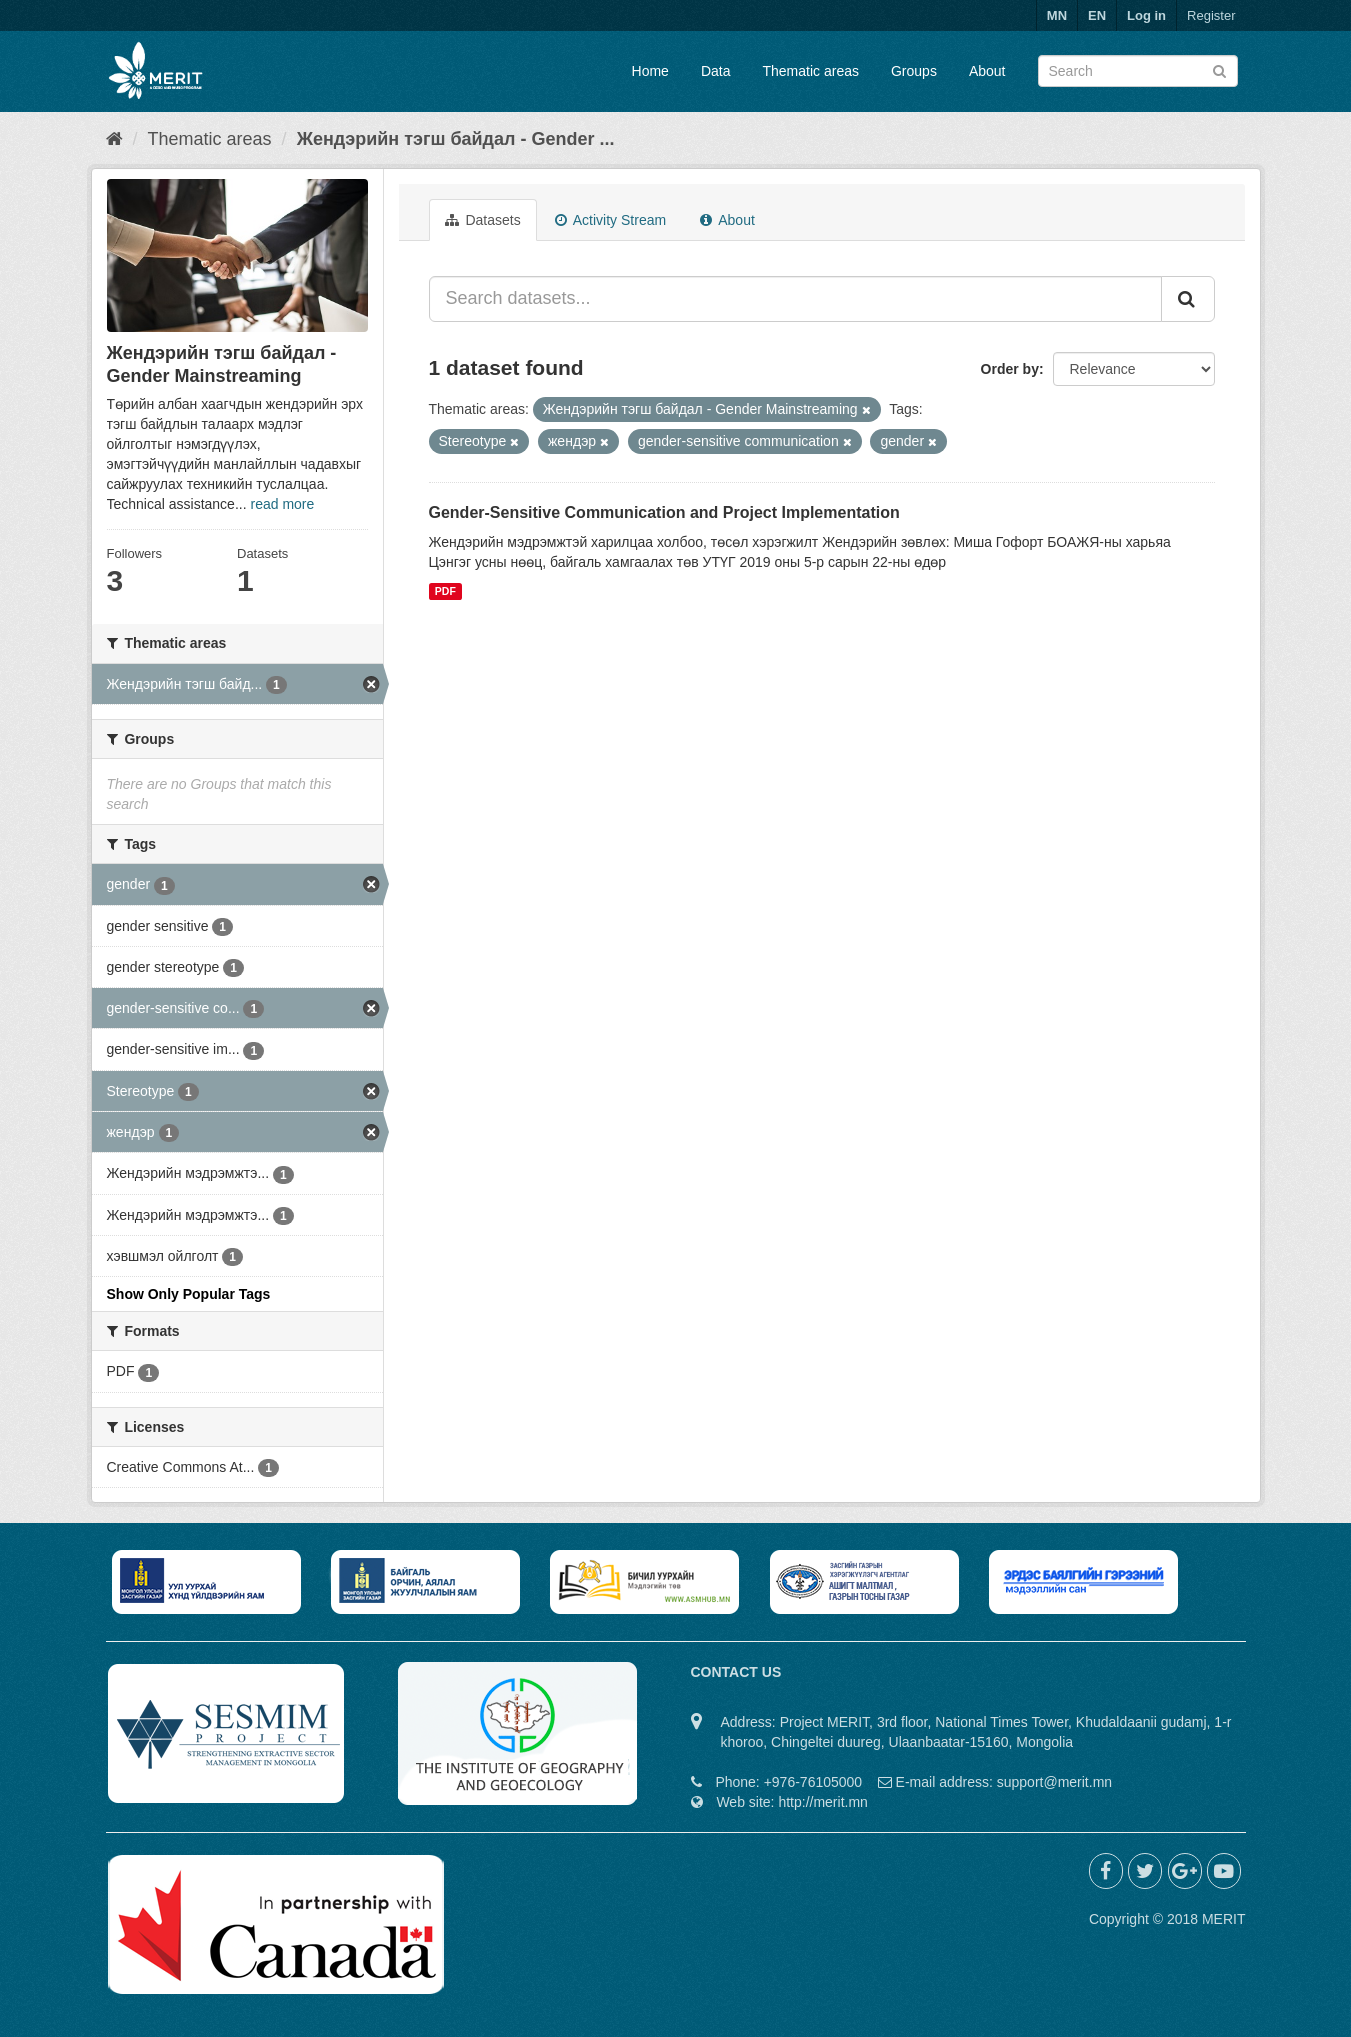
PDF (445, 591)
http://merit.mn (822, 1802)
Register (1211, 15)
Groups (914, 71)
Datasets (483, 220)
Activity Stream (610, 220)
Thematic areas (811, 71)
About (987, 71)
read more (282, 504)
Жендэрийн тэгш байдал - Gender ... (456, 139)
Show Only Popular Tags (189, 1294)
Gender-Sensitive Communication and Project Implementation (664, 512)
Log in (1146, 15)
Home (650, 71)
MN (1057, 15)
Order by (1010, 369)
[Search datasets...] (795, 299)
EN (1097, 15)
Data (716, 71)
